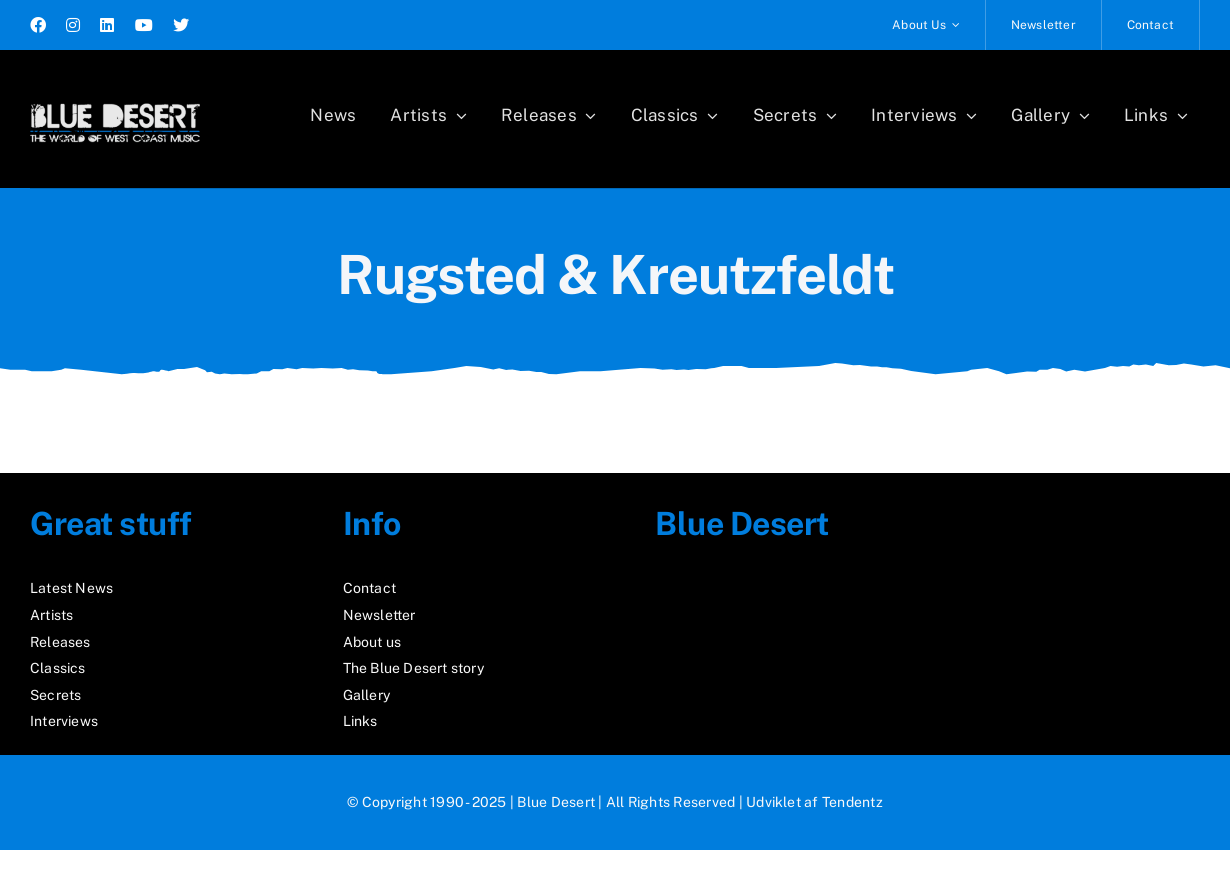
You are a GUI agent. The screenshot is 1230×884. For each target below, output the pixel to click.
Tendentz (852, 802)
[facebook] (38, 25)
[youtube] (144, 25)
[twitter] (181, 25)
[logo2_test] (115, 97)
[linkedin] (107, 25)
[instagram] (73, 25)
